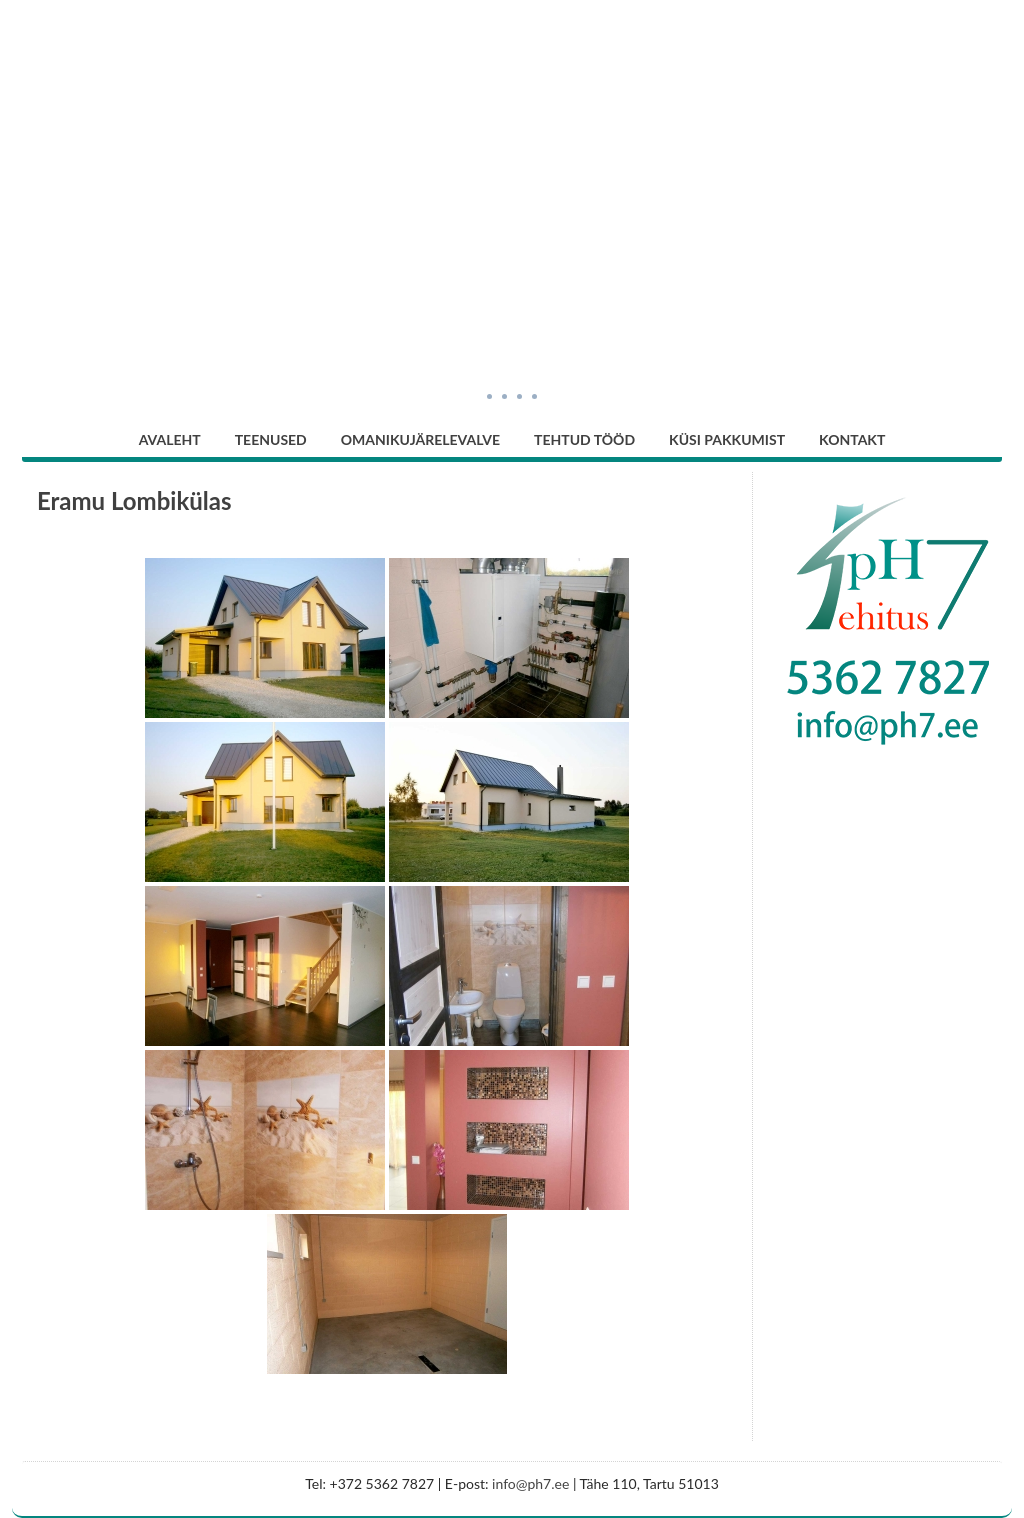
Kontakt (852, 439)
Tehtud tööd (584, 439)
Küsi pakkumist (727, 439)
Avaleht (170, 439)
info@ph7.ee (530, 1483)
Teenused (271, 439)
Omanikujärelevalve (420, 439)
